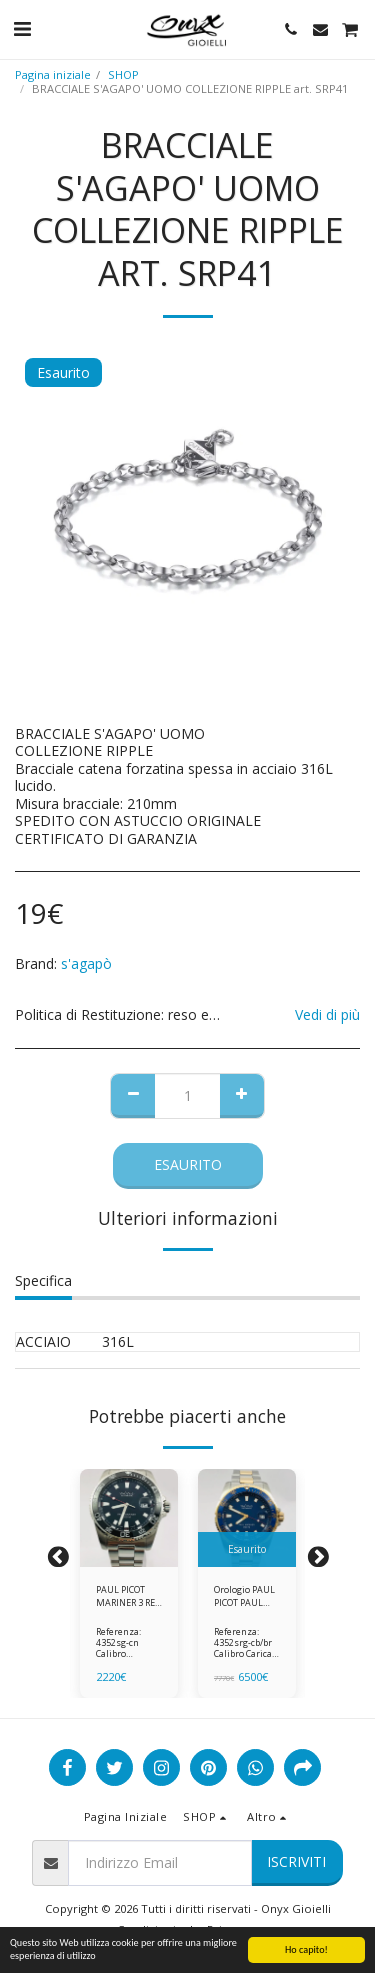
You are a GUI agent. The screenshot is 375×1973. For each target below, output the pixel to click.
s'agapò (86, 963)
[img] (129, 1518)
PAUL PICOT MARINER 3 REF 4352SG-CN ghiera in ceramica (128, 1596)
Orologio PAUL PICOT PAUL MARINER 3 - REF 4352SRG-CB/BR (244, 1596)
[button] (22, 28)
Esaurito (188, 1164)
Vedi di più (327, 1015)
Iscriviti (296, 1861)
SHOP (123, 74)
